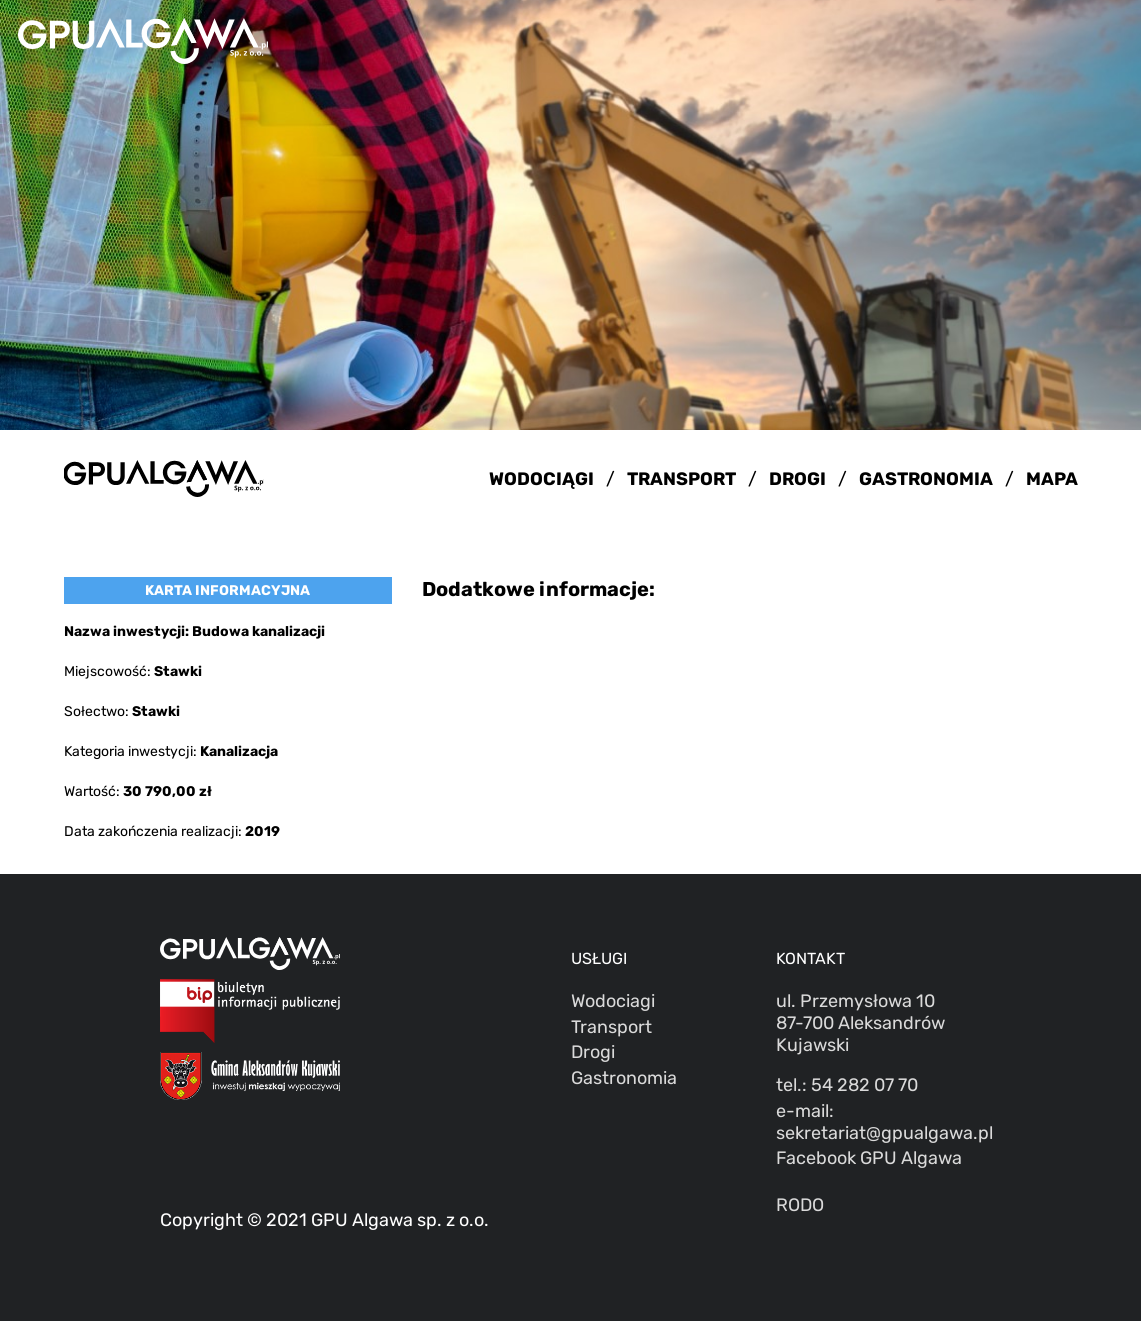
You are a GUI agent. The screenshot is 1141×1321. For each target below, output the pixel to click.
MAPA (1052, 479)
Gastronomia (624, 1078)
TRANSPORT (681, 479)
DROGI (797, 479)
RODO (800, 1205)
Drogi (593, 1052)
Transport (611, 1027)
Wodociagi (613, 1001)
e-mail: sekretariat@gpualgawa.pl (878, 1122)
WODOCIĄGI (541, 479)
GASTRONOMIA (926, 479)
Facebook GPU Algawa (869, 1158)
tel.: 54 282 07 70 (847, 1085)
